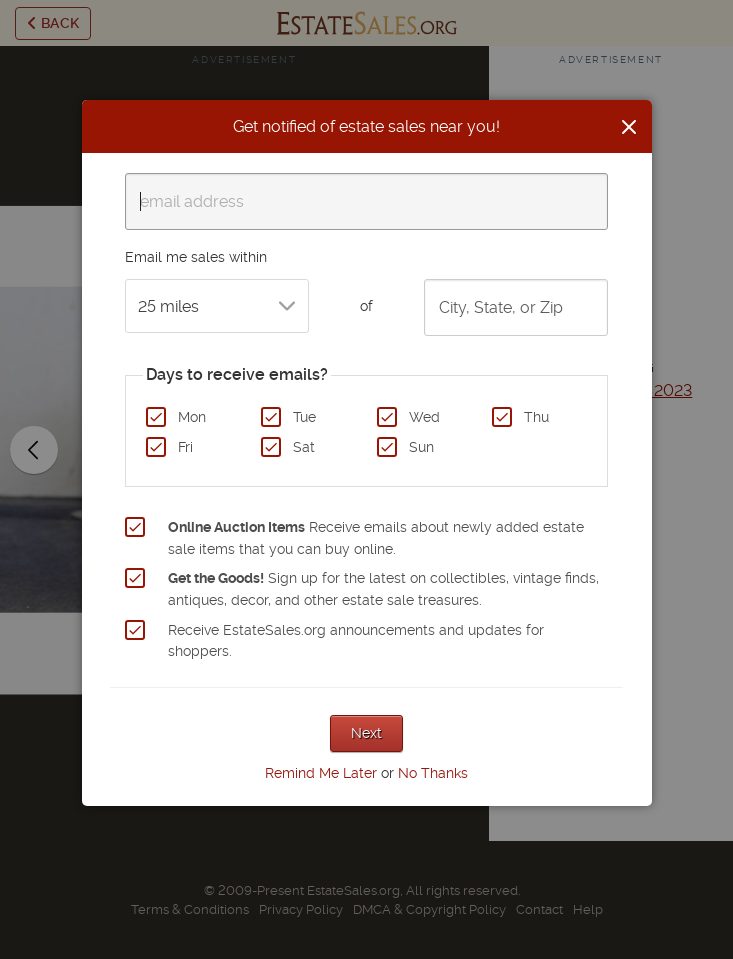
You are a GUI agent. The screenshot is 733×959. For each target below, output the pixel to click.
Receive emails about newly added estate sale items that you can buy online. (376, 538)
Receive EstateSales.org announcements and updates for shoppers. (356, 641)
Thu (536, 417)
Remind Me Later (321, 773)
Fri (185, 447)
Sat (304, 447)
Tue (304, 417)
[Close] (629, 127)
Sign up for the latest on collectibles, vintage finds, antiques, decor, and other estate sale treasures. (383, 589)
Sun (421, 447)
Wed (424, 417)
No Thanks (433, 773)
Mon (192, 417)
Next (366, 733)
